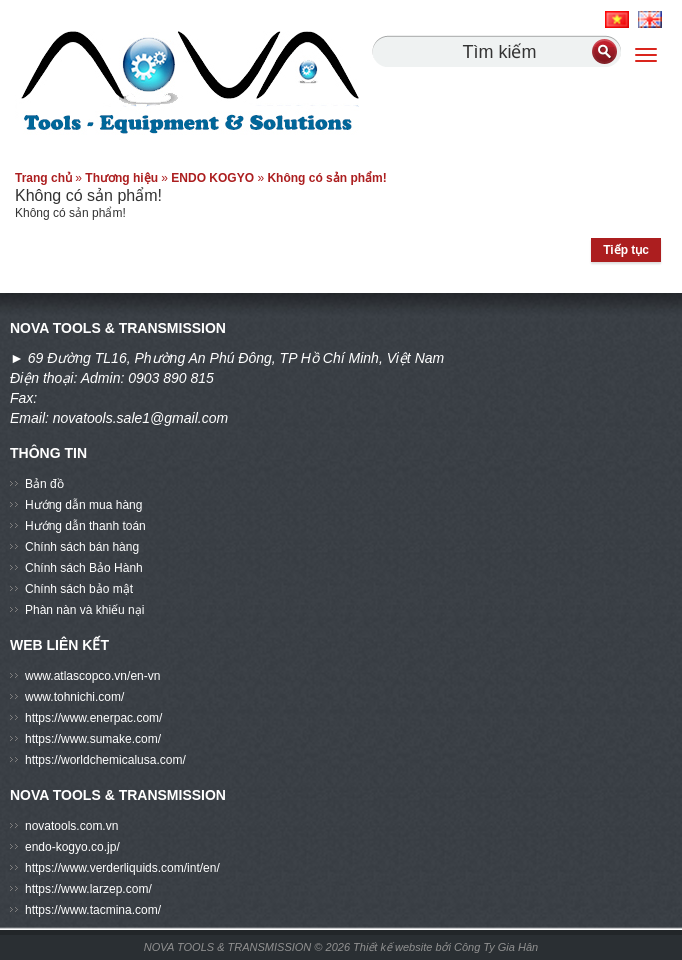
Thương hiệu (121, 178)
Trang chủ (43, 178)
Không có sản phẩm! (326, 178)
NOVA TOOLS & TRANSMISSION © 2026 (247, 947)
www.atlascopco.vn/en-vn (92, 676)
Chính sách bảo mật (79, 589)
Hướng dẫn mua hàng (83, 505)
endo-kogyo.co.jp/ (72, 847)
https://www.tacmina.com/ (93, 910)
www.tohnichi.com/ (74, 697)
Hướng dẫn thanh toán (85, 526)
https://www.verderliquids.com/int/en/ (122, 868)
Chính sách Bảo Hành (84, 568)
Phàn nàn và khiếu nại (84, 610)
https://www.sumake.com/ (93, 739)
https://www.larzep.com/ (88, 889)
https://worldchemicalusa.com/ (105, 760)
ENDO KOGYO (212, 178)
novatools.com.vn (71, 826)
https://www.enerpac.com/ (93, 718)
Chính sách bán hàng (82, 547)
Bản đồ (44, 484)
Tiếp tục (626, 250)
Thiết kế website (394, 947)
